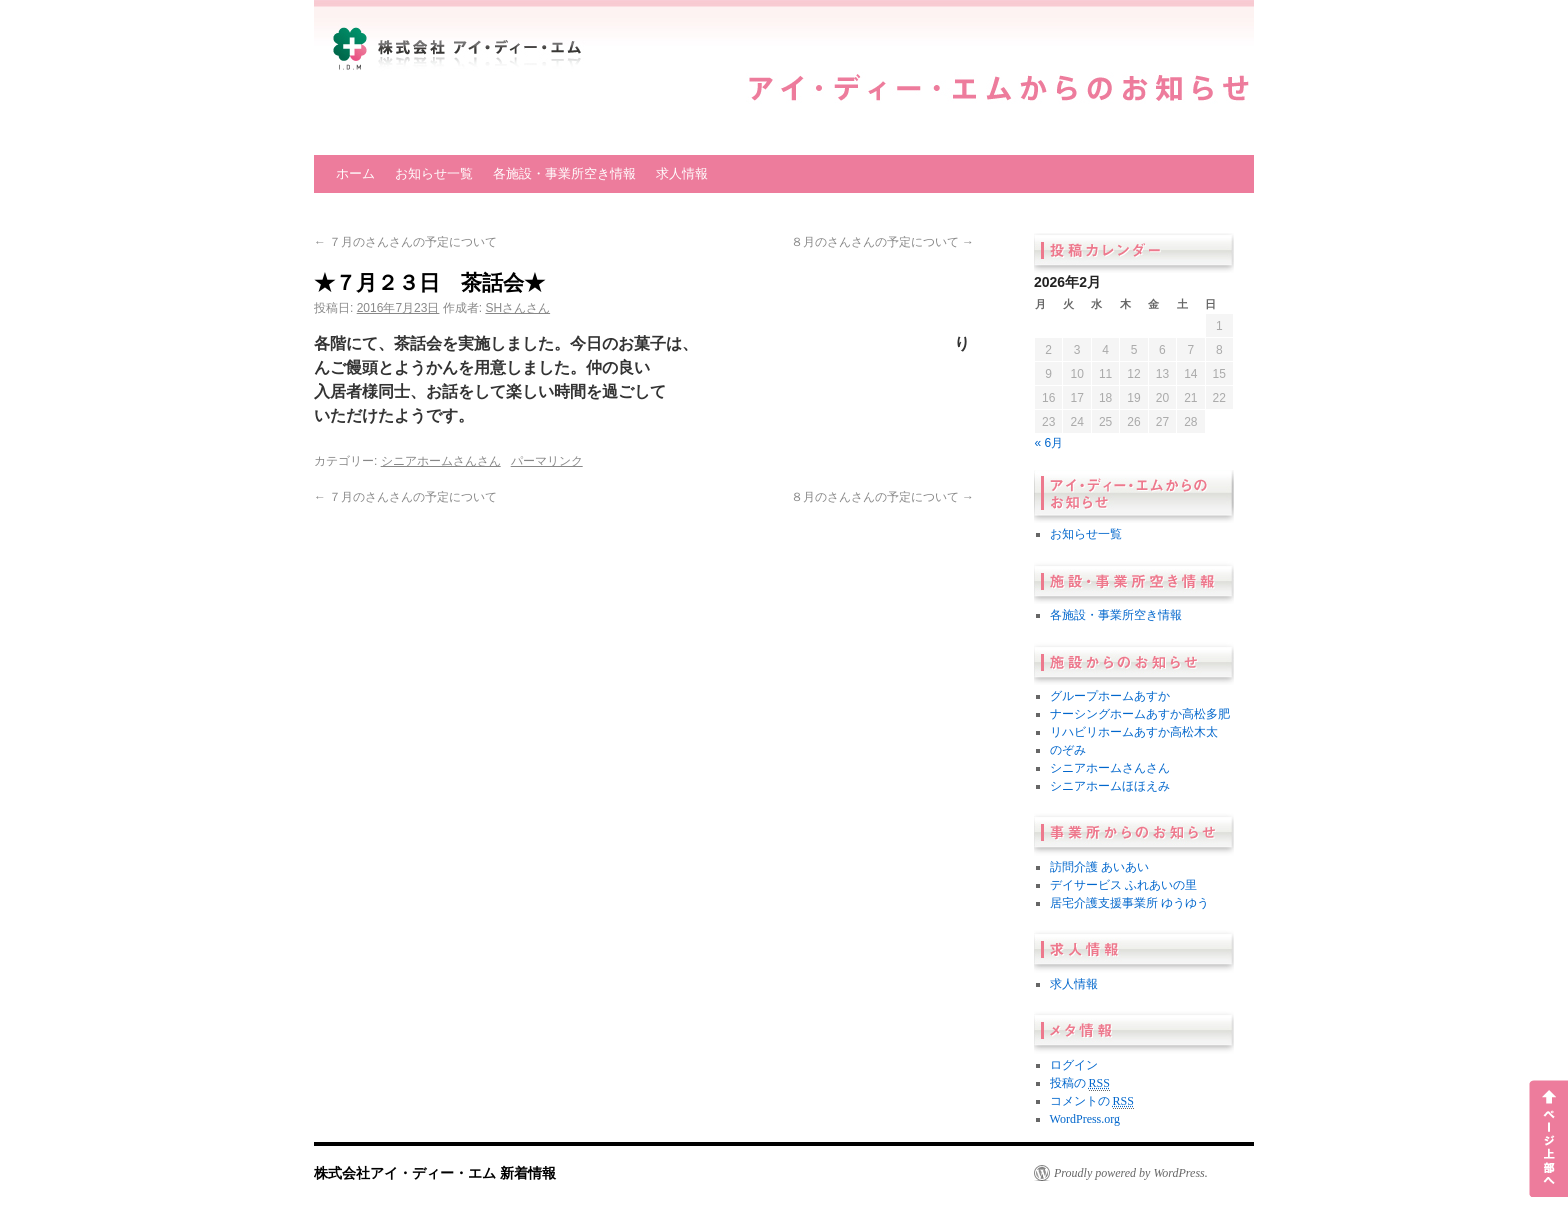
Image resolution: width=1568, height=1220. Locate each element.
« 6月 (1049, 443)
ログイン (1074, 1065)
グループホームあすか (1110, 696)
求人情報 (682, 173)
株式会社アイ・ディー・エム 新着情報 (435, 1173)
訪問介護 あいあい (1099, 867)
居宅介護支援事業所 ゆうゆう (1129, 903)
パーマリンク (547, 461)
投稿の (1080, 1083)
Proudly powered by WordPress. (1131, 1173)
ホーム (355, 173)
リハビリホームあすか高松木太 (1134, 732)
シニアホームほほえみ (1110, 786)
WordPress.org (1085, 1119)
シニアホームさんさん (441, 461)
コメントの (1092, 1101)
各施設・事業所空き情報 (564, 173)
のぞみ (1068, 750)
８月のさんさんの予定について (882, 242)
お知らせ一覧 (434, 173)
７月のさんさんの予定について (405, 242)
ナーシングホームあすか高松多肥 (1140, 714)
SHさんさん (517, 308)
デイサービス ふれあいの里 (1123, 885)
